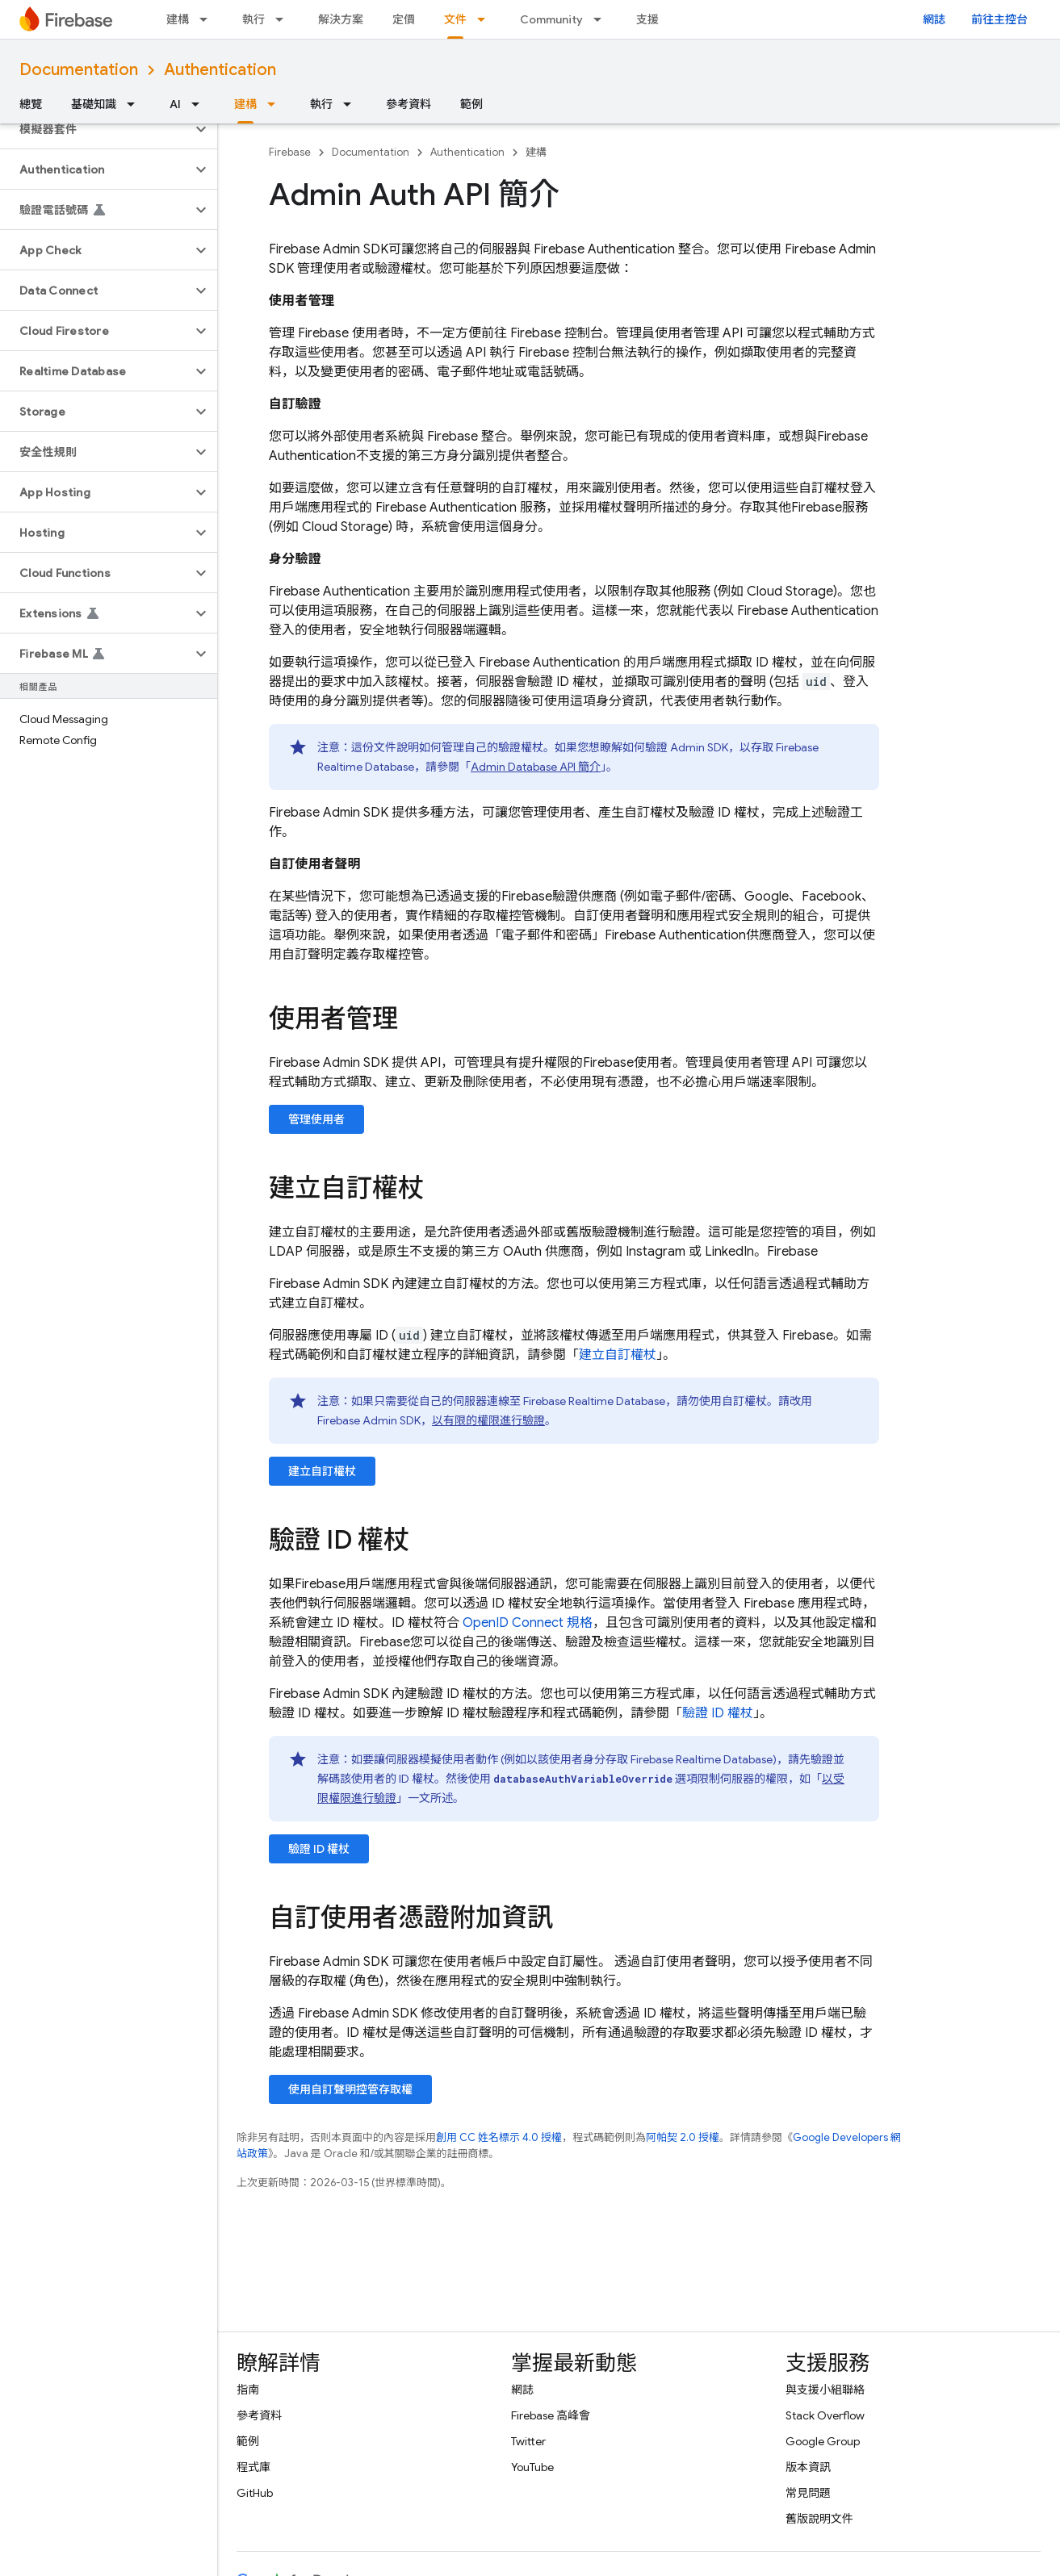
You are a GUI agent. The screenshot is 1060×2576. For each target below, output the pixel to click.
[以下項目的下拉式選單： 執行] (284, 19)
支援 (647, 19)
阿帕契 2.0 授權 (682, 2137)
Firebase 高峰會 (550, 2415)
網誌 (934, 19)
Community (551, 19)
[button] (95, 129)
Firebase (290, 152)
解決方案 (340, 19)
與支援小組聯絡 (825, 2389)
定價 (403, 19)
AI (175, 104)
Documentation (78, 70)
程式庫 (253, 2467)
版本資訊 (808, 2467)
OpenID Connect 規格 (528, 1623)
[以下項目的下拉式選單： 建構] (208, 19)
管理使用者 (316, 1119)
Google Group (823, 2441)
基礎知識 (93, 104)
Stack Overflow (825, 2415)
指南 (248, 2389)
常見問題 (808, 2493)
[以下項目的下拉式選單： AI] (200, 104)
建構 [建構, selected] (245, 104)
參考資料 (408, 104)
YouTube (532, 2467)
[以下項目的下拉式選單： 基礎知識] (135, 104)
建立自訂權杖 (617, 1355)
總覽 (30, 104)
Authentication (220, 70)
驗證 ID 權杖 (717, 1713)
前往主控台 (999, 19)
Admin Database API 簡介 (536, 766)
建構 (177, 19)
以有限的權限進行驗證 (488, 1420)
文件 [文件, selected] (455, 19)
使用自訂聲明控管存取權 (350, 2089)
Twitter (528, 2441)
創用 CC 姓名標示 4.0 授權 (499, 2137)
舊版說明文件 (819, 2518)
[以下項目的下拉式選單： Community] (602, 19)
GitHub (255, 2493)
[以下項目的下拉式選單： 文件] (486, 19)
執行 (253, 19)
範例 (471, 104)
